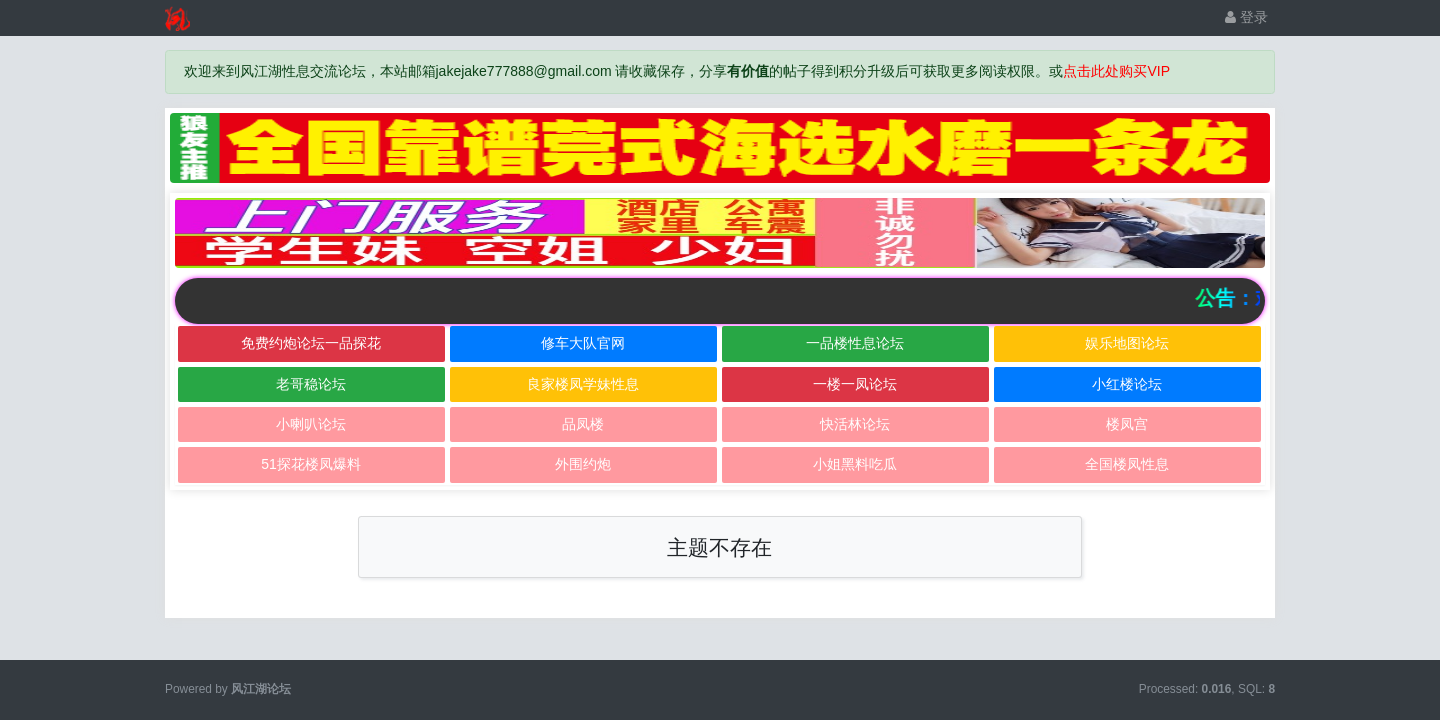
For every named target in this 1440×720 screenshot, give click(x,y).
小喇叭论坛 (311, 424)
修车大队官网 (583, 343)
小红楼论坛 (1127, 384)
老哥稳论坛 (311, 384)
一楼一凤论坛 (855, 384)
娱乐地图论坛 (1127, 343)
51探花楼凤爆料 (311, 464)
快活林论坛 (855, 424)
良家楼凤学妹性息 (583, 384)
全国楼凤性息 (1127, 464)
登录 (1246, 17)
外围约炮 (583, 464)
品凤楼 (583, 424)
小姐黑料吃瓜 (855, 464)
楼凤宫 (1127, 424)
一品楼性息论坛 (855, 343)
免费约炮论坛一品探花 (311, 343)
